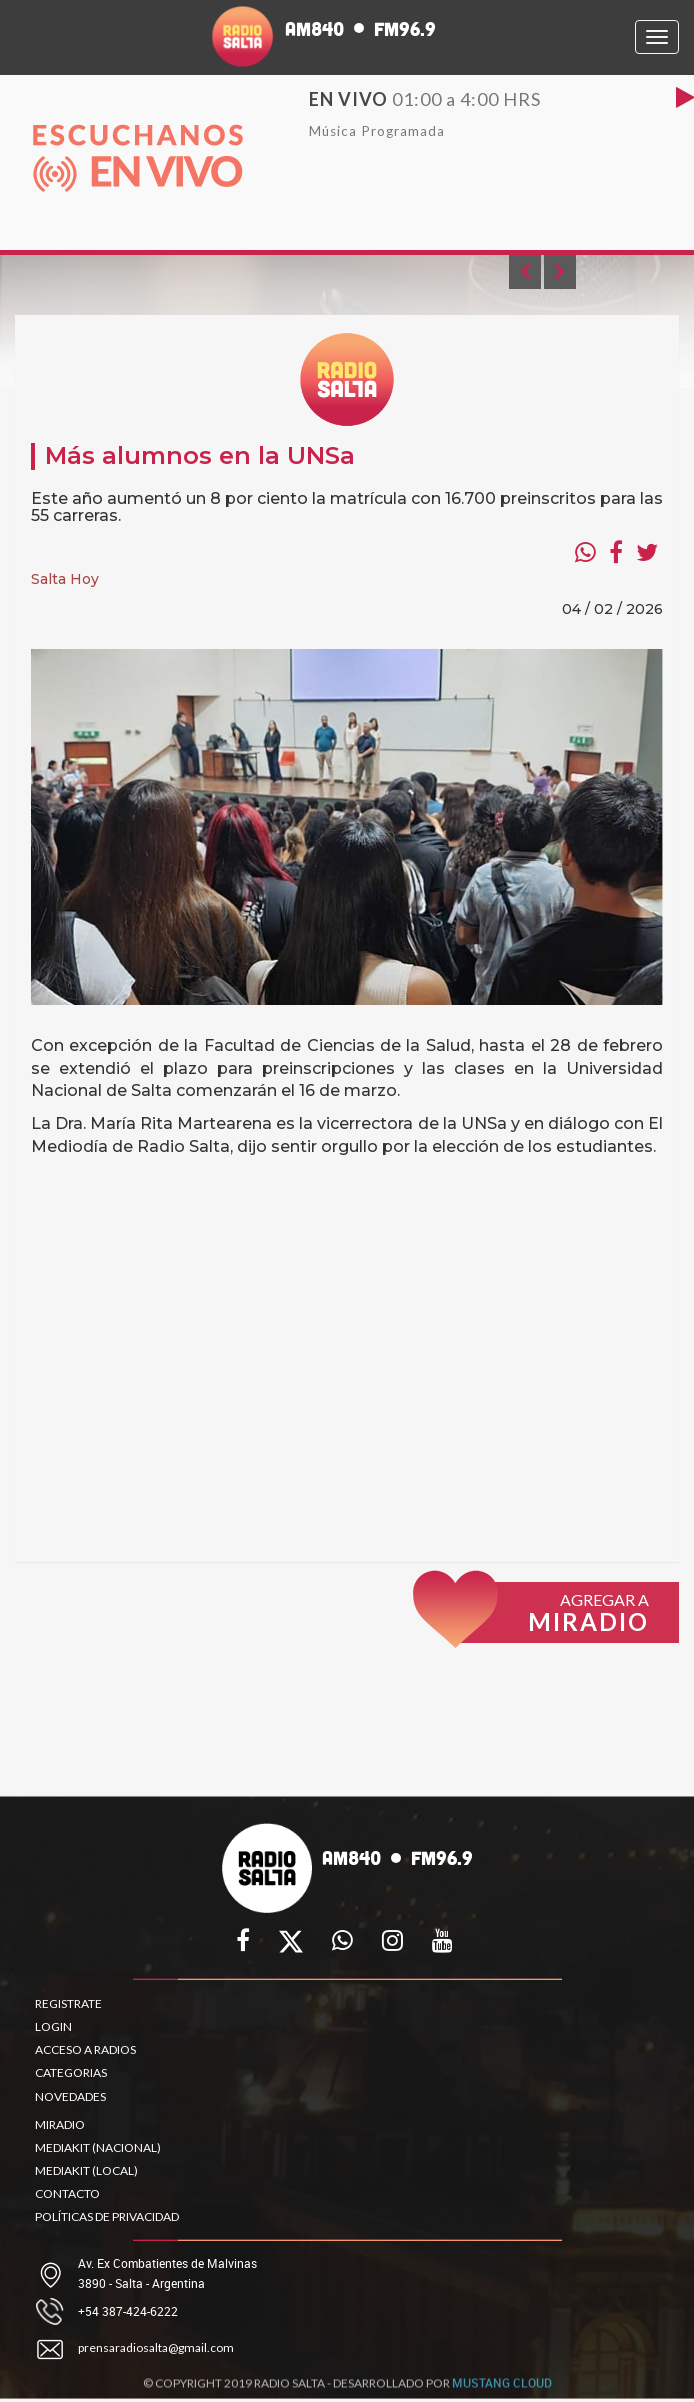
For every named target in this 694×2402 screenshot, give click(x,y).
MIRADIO (60, 2124)
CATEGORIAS (71, 2072)
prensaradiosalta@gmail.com (156, 2347)
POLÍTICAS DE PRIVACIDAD (107, 2216)
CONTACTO (67, 2193)
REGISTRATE (68, 2003)
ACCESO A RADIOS (85, 2049)
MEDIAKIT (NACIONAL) (98, 2147)
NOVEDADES (70, 2096)
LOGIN (53, 2026)
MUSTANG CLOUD (502, 2388)
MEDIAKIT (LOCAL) (86, 2170)
